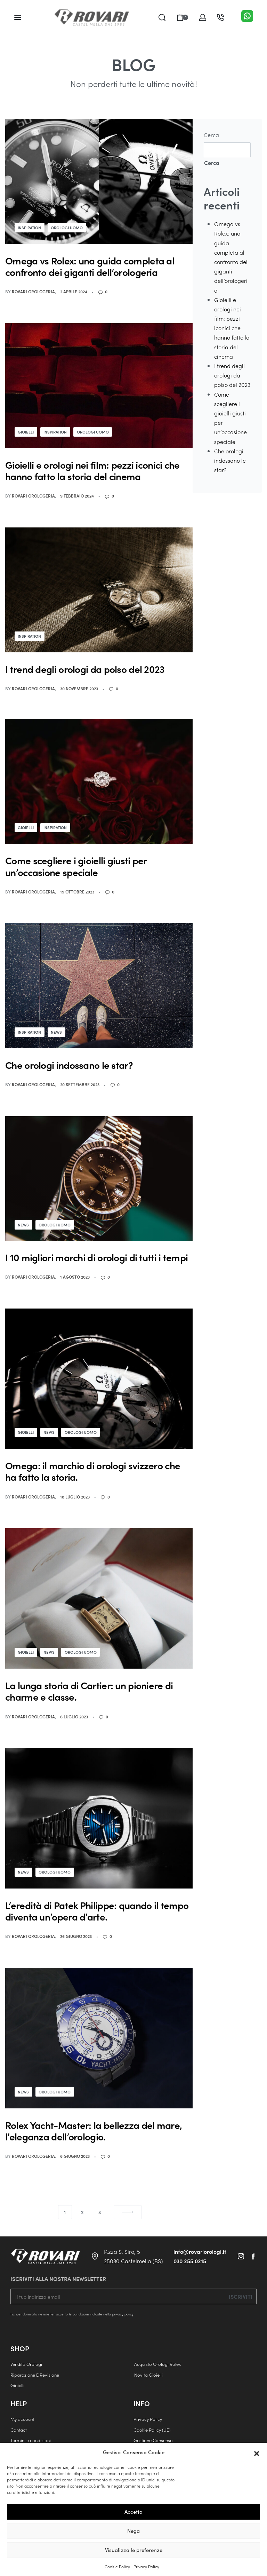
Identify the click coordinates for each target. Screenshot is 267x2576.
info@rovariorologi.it (199, 2253)
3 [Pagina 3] (99, 2213)
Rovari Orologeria (33, 291)
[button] (256, 2452)
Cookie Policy (117, 2566)
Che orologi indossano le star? (230, 460)
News (59, 1033)
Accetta (133, 2511)
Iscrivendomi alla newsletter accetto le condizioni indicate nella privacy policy (72, 2315)
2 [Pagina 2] (82, 2213)
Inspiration (30, 227)
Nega (133, 2531)
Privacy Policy (146, 2566)
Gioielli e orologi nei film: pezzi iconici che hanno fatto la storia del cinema (232, 328)
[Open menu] (18, 17)
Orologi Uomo (70, 227)
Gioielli (26, 432)
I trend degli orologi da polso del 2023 (232, 375)
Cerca (211, 135)
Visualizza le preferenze (133, 2550)
